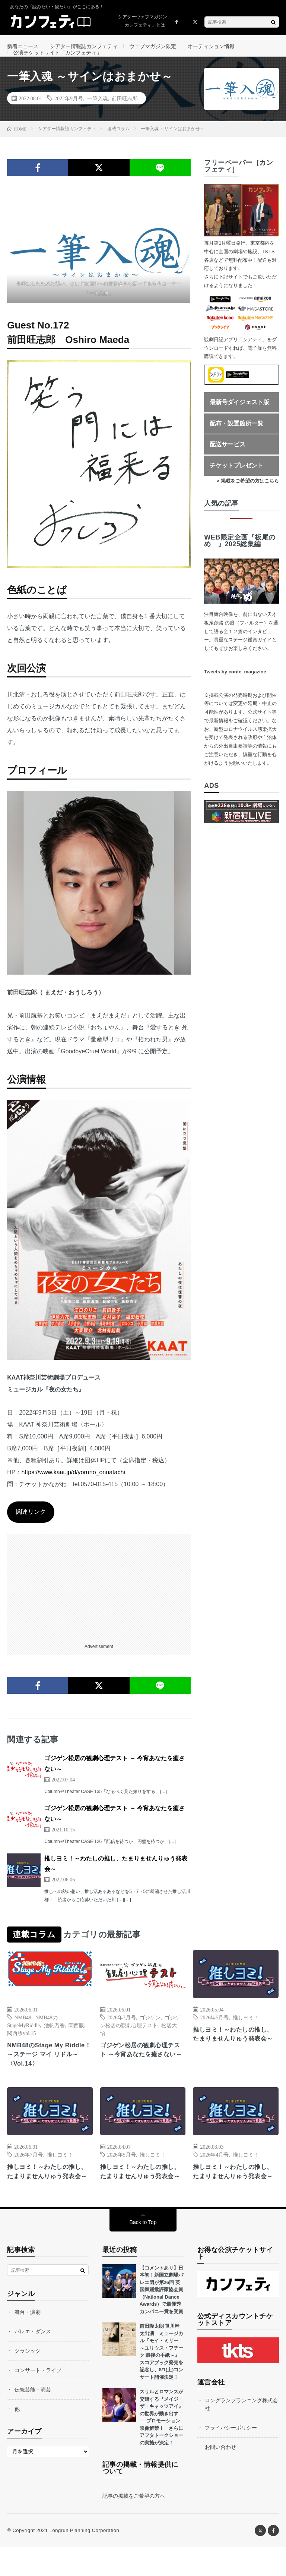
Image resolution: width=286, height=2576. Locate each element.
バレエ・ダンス (33, 2360)
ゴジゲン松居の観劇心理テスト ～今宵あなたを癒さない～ (142, 2070)
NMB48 (22, 2032)
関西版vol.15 (21, 2047)
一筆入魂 (97, 113)
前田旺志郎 (125, 113)
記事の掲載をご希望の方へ (133, 2525)
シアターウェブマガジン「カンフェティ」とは (142, 21)
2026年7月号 (121, 2032)
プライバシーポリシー (231, 2456)
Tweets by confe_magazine (235, 686)
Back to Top (143, 2250)
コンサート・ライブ (38, 2399)
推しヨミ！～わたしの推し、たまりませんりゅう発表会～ (234, 2055)
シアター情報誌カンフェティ (84, 46)
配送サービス (227, 459)
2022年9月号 (68, 113)
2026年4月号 (214, 2171)
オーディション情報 (211, 46)
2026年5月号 (214, 2032)
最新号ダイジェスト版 (239, 417)
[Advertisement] (99, 1601)
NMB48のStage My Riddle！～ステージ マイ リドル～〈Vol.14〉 (46, 2070)
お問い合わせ (220, 2475)
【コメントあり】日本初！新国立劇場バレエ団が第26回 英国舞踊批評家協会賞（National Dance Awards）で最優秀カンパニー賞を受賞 (161, 2318)
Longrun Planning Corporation (84, 2559)
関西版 (76, 2039)
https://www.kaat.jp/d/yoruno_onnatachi (73, 1487)
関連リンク (31, 1526)
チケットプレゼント (236, 480)
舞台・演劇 (28, 2340)
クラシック (28, 2379)
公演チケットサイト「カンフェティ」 (57, 60)
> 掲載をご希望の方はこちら (248, 495)
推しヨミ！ (246, 2032)
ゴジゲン (150, 2032)
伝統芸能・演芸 (33, 2418)
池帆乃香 (54, 2039)
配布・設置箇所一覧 (236, 438)
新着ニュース (22, 46)
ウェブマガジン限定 (152, 46)
